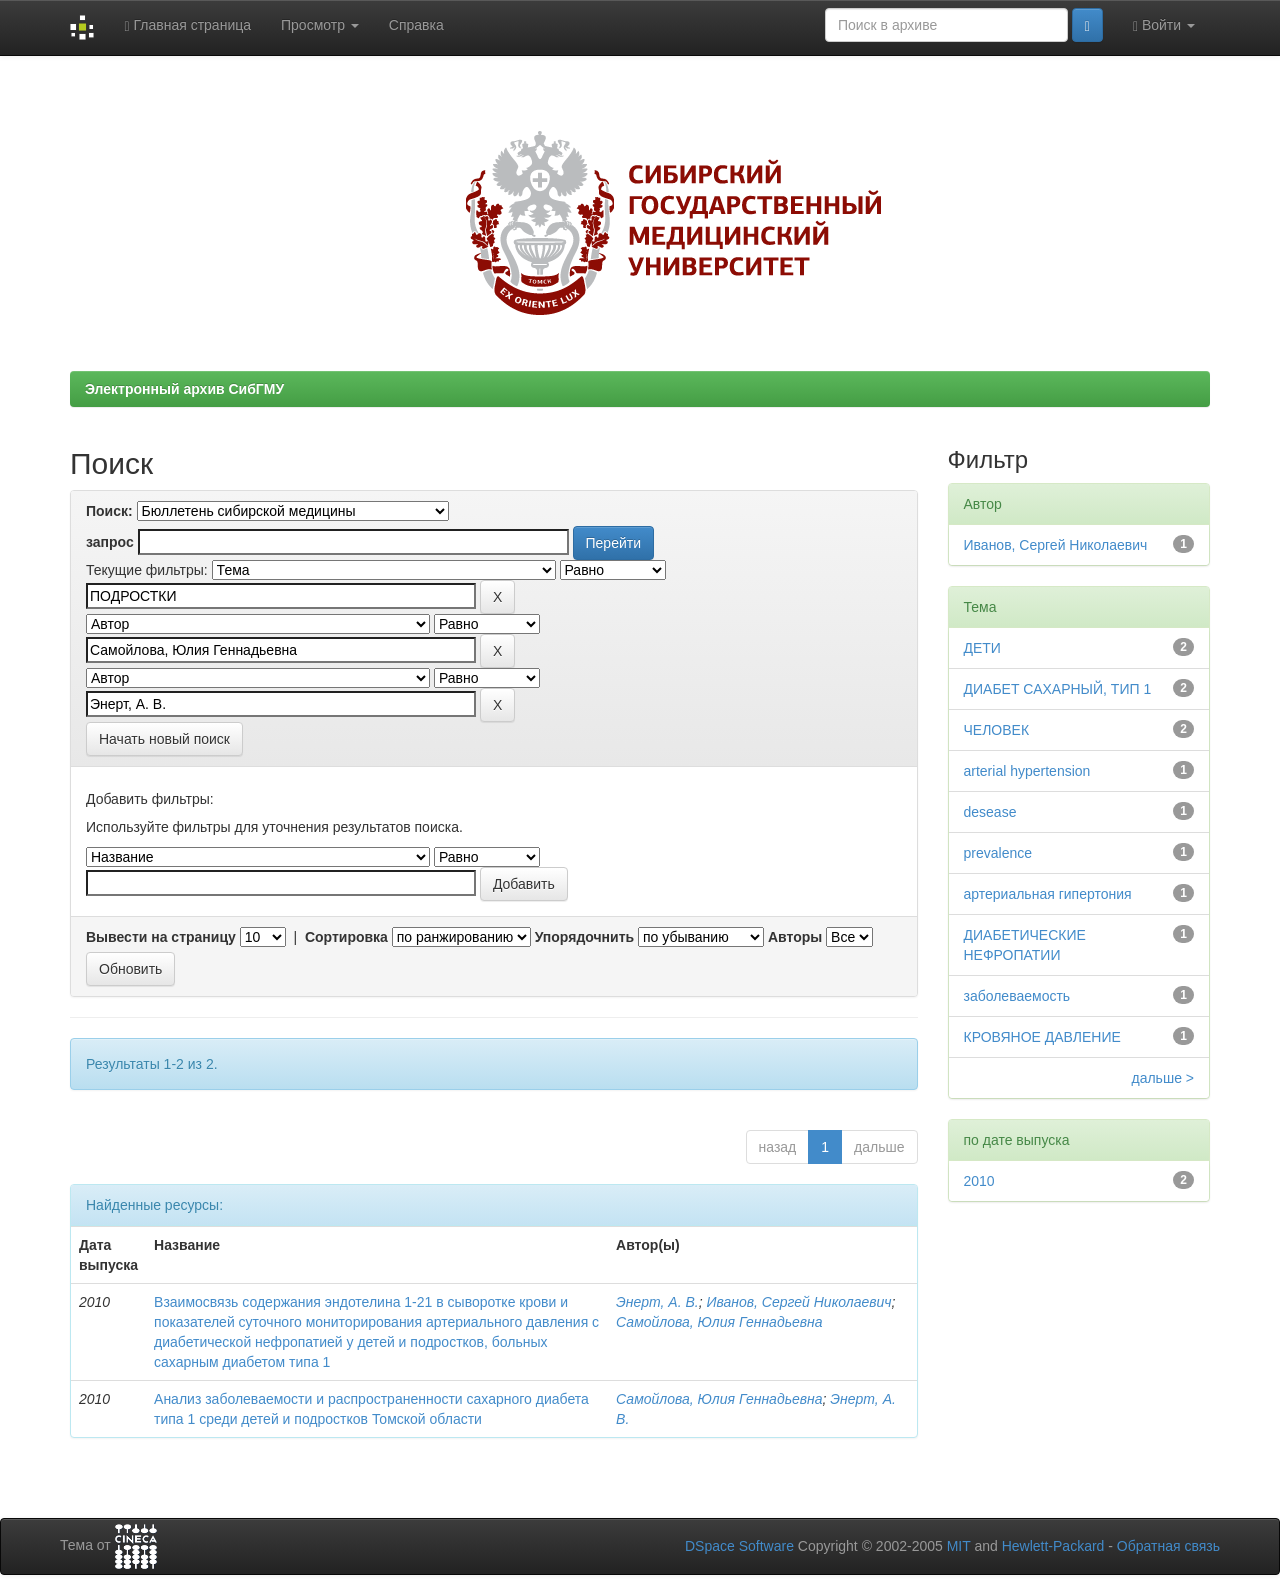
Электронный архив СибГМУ (184, 389)
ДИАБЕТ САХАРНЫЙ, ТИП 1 (1058, 689)
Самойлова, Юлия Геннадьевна (719, 1322)
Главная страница (187, 25)
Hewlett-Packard (1053, 1546)
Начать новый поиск (164, 739)
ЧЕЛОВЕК (997, 730)
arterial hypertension (1027, 771)
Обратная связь (1168, 1546)
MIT (959, 1546)
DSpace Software (739, 1546)
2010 (979, 1181)
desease (990, 812)
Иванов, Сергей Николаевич (798, 1302)
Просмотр (320, 25)
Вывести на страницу (161, 937)
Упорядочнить (584, 937)
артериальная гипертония (1048, 894)
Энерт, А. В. (657, 1302)
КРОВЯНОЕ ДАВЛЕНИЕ (1042, 1037)
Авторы (795, 937)
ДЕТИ (982, 648)
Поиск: (109, 511)
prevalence (998, 853)
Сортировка (346, 937)
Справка (416, 25)
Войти (1164, 25)
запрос (110, 542)
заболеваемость (1017, 996)
